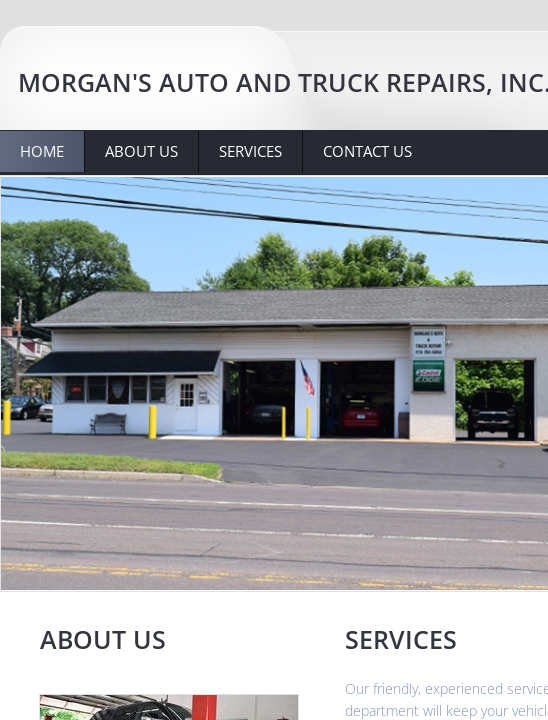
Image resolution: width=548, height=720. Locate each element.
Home (42, 151)
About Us (141, 151)
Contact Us (367, 151)
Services (250, 151)
